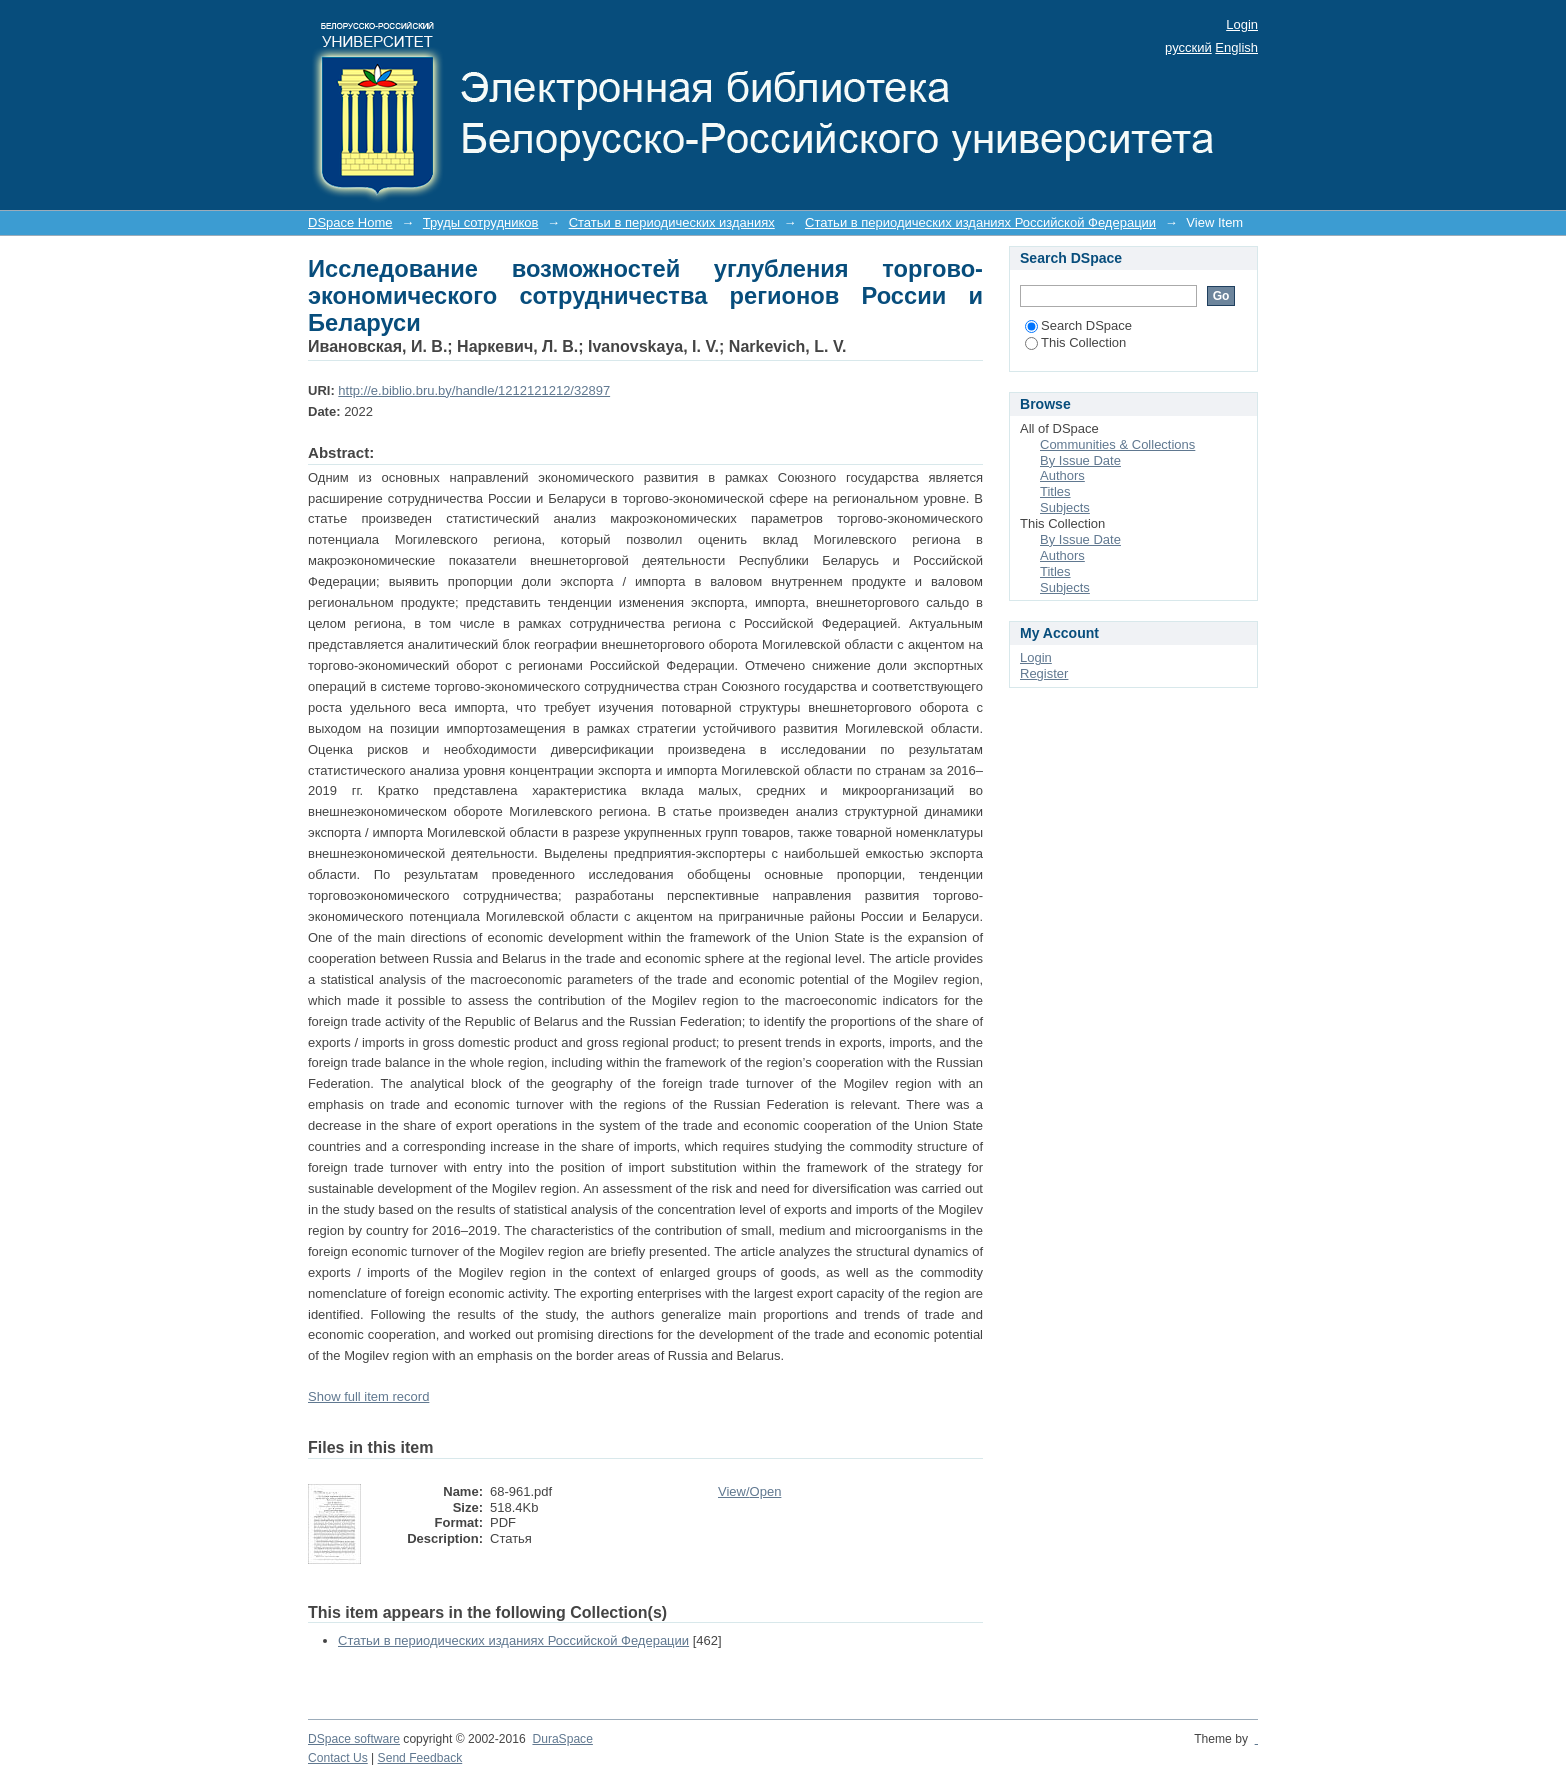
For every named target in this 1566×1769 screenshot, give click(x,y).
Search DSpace (1078, 325)
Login (1242, 24)
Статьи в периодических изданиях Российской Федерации (980, 222)
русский (1188, 47)
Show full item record (368, 1396)
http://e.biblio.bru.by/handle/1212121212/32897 (474, 390)
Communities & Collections (1117, 444)
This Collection (1075, 342)
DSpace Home (350, 222)
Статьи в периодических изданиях (672, 222)
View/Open (749, 1491)
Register (1044, 673)
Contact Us (338, 1758)
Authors (1062, 475)
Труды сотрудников (481, 222)
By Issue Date (1080, 460)
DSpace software (354, 1739)
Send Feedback (420, 1758)
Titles (1055, 491)
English (1236, 47)
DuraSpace (562, 1739)
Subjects (1065, 507)
